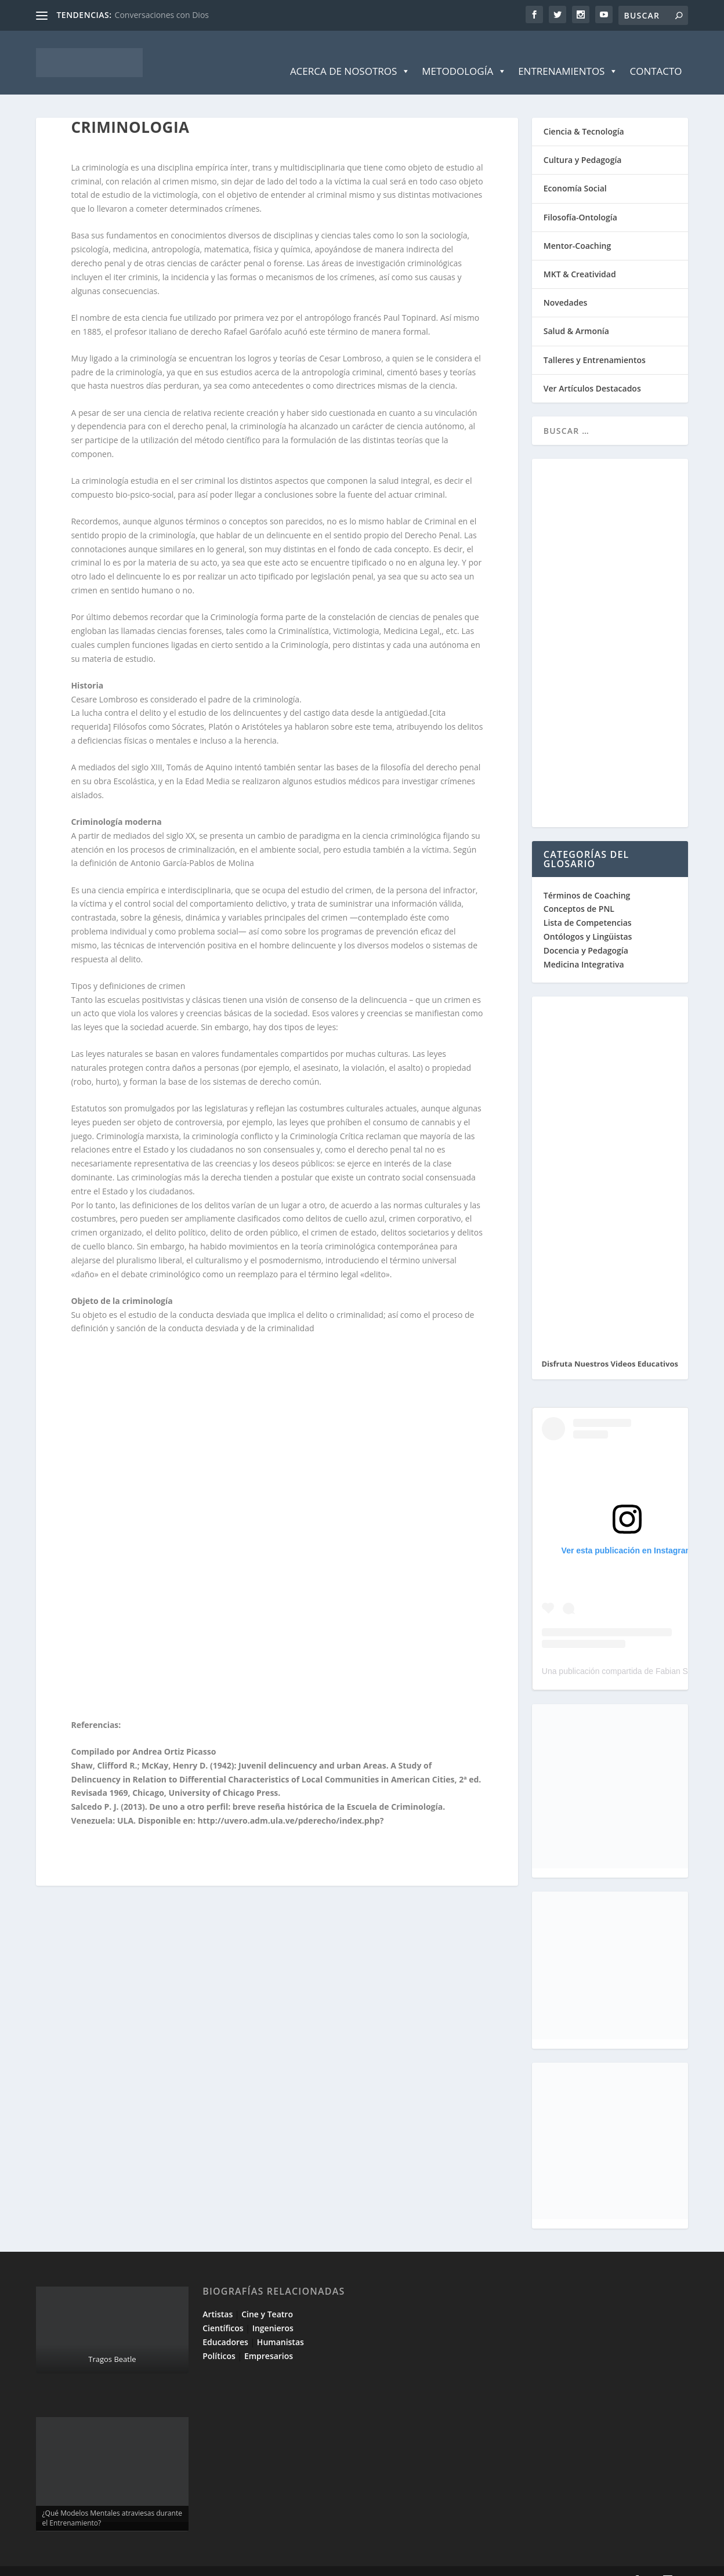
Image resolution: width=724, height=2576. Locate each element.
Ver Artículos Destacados (592, 370)
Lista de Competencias (589, 905)
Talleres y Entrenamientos (595, 342)
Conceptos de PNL (579, 891)
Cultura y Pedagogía (583, 142)
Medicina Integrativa (584, 946)
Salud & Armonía (576, 313)
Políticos (219, 2338)
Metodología (464, 54)
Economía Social (575, 170)
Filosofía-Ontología (580, 199)
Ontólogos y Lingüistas (588, 919)
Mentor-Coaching (577, 228)
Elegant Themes (119, 2562)
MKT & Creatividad (580, 256)
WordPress (243, 2562)
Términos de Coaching (587, 877)
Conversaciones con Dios (162, 14)
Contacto (655, 53)
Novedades (566, 285)
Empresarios (268, 2338)
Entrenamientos (568, 54)
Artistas (217, 2296)
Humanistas (280, 2324)
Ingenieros (273, 2310)
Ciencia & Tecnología (584, 113)
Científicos (222, 2310)
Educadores (225, 2324)
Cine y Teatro (267, 2296)
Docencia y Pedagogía (586, 933)
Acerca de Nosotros (350, 54)
